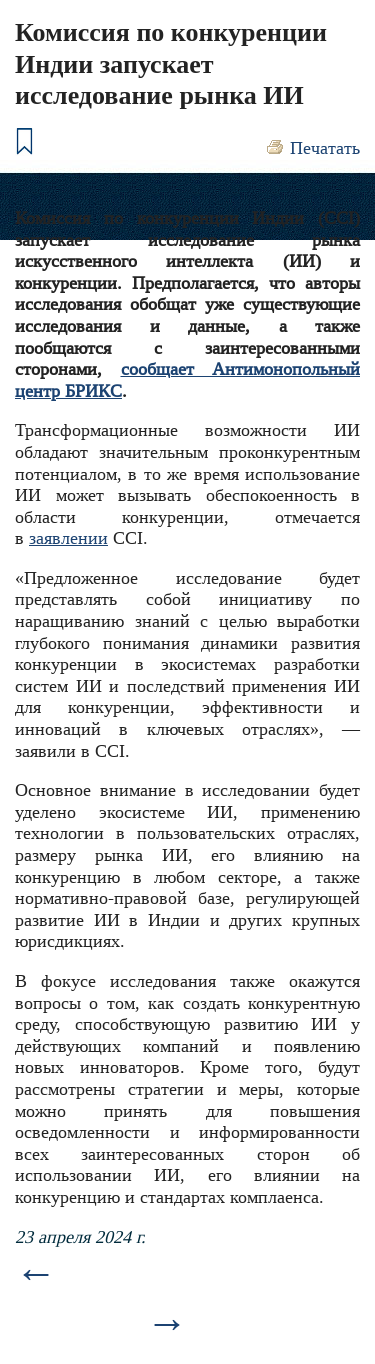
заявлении (68, 538)
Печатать (325, 148)
